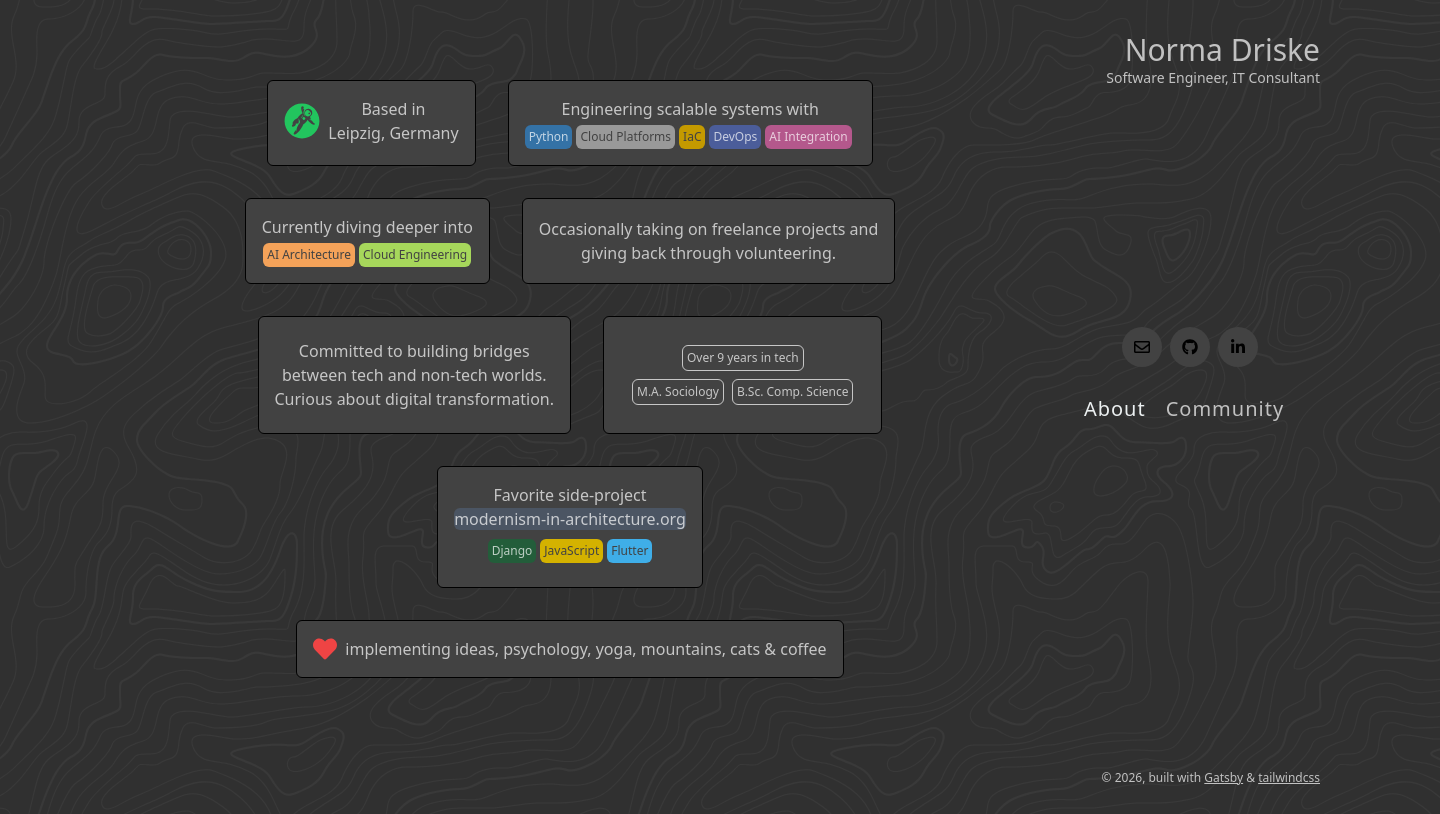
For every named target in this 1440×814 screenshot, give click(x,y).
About (1115, 408)
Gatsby (1223, 777)
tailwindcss (1289, 777)
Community (1225, 408)
